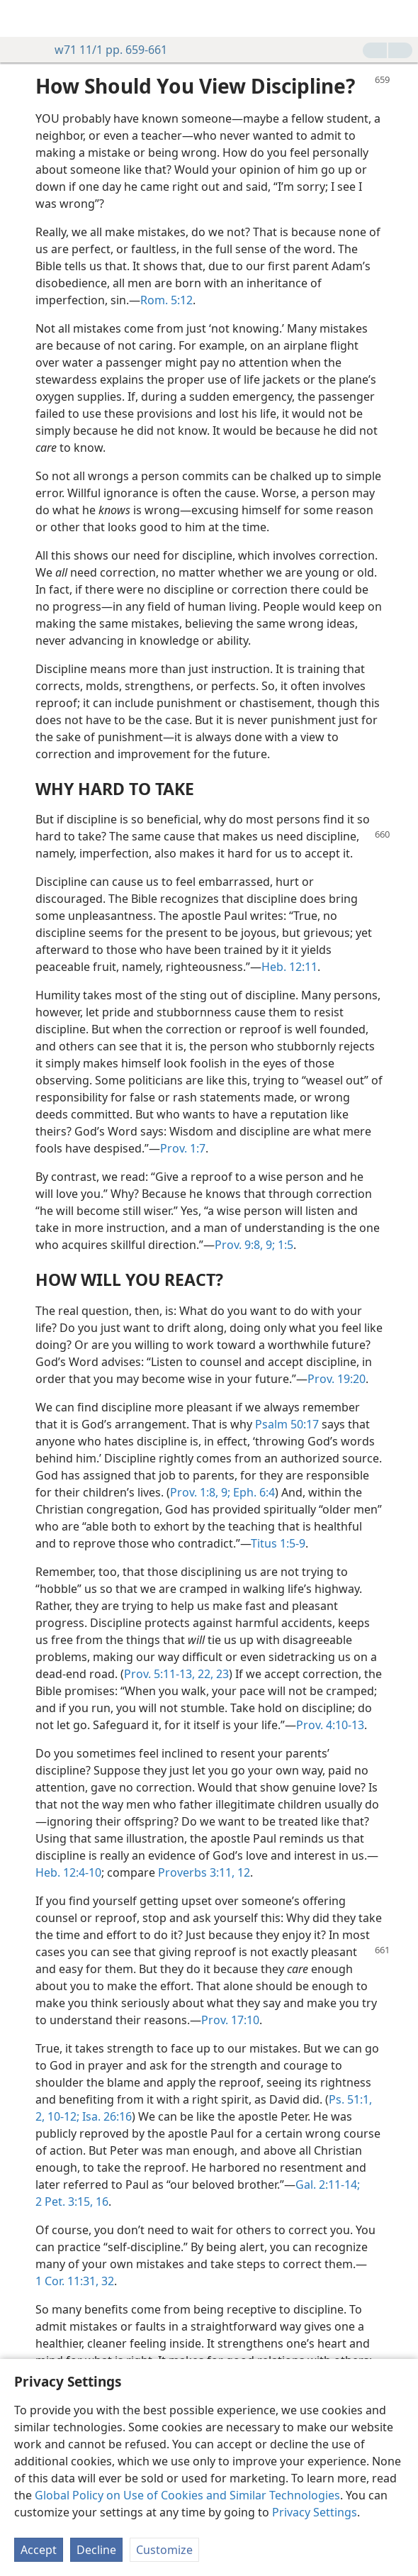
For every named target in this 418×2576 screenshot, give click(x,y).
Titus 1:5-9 (278, 1543)
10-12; (62, 2116)
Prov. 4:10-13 (330, 1725)
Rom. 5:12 (166, 300)
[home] (21, 18)
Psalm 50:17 (287, 1424)
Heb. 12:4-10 (68, 1872)
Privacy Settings (314, 2512)
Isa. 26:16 (105, 2116)
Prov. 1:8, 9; (200, 1492)
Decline (96, 2550)
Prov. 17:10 (230, 2020)
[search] (400, 18)
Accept (39, 2550)
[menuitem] (21, 18)
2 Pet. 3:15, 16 (71, 2201)
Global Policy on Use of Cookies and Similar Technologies (187, 2495)
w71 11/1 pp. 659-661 (103, 49)
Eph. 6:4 (252, 1492)
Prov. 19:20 (336, 1379)
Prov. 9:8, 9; (245, 1245)
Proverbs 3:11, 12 (204, 1872)
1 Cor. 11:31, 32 (74, 2281)
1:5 (284, 1245)
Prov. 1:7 (182, 1148)
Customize (164, 2550)
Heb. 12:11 (289, 967)
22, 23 (212, 1674)
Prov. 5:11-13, (159, 1674)
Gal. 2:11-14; (327, 2184)
